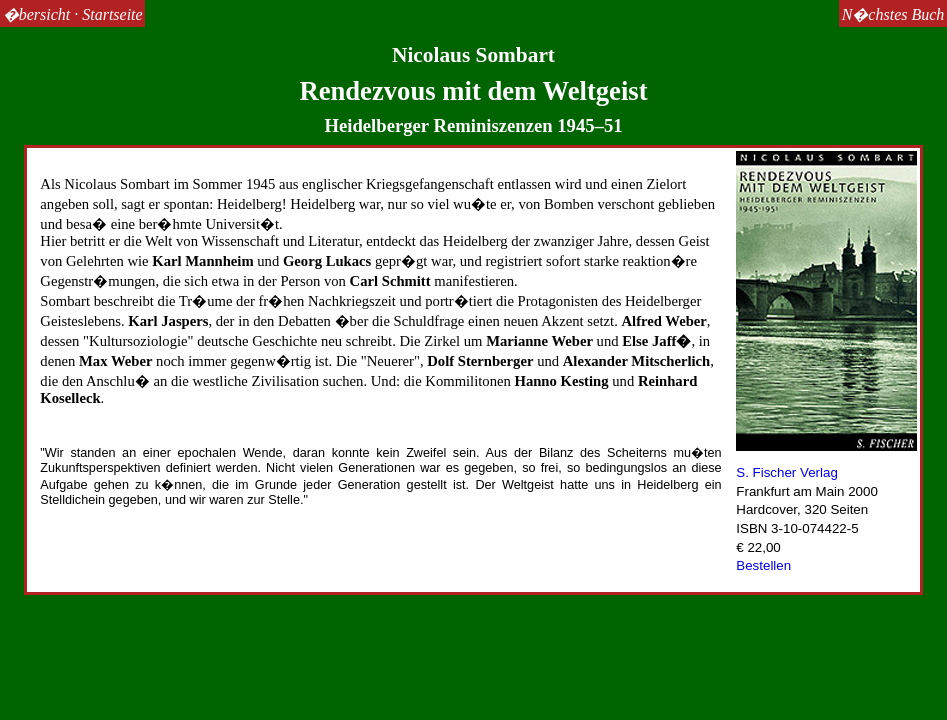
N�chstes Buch (893, 14)
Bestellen (763, 565)
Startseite (112, 14)
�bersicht (37, 14)
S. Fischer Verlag (786, 472)
